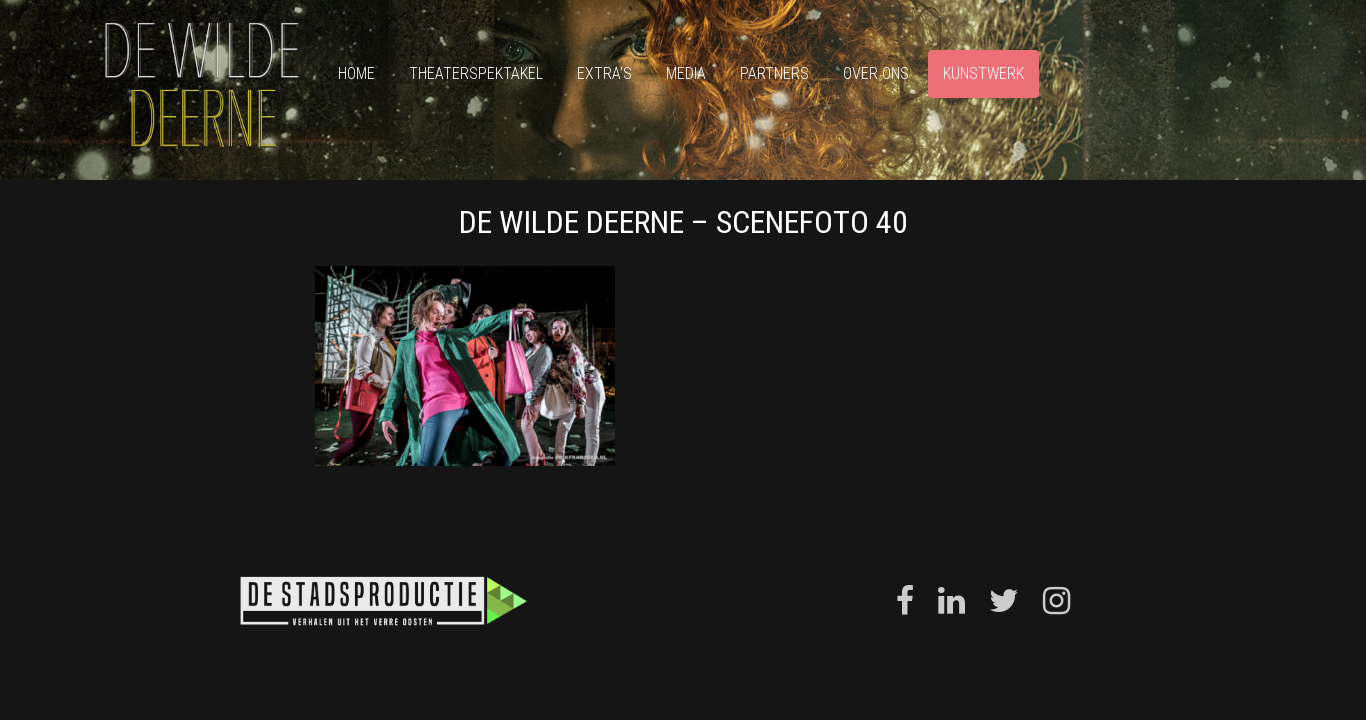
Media (686, 73)
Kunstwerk (983, 73)
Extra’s (604, 73)
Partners (774, 73)
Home (356, 73)
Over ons (876, 73)
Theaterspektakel (476, 73)
